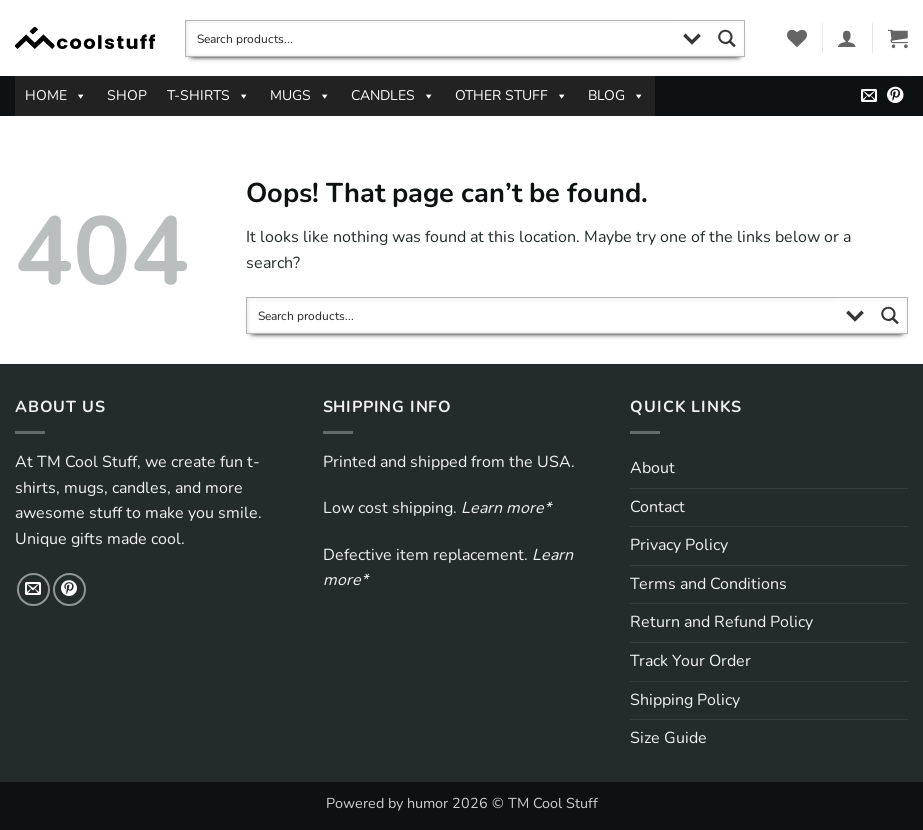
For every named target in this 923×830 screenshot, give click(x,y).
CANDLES (393, 96)
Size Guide (668, 738)
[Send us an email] (869, 96)
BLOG (616, 96)
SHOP (127, 95)
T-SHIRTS (208, 96)
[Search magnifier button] (726, 38)
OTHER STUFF (511, 96)
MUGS (300, 96)
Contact (657, 507)
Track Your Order (690, 661)
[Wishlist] (797, 38)
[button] (847, 38)
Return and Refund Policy (721, 622)
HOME (56, 96)
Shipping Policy (685, 700)
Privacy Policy (679, 545)
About (652, 468)
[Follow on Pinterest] (895, 96)
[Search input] (431, 38)
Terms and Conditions (708, 584)
